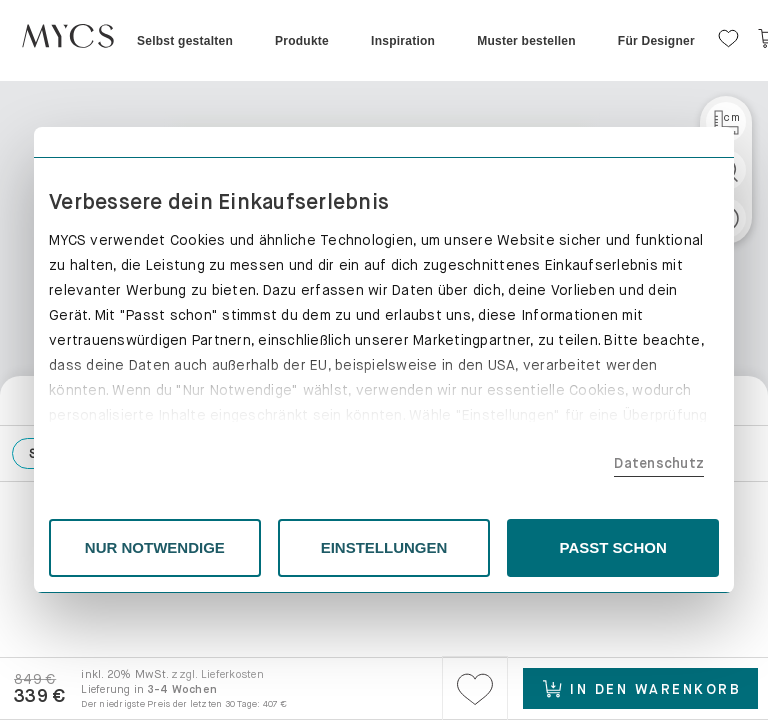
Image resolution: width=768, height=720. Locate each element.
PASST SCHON (613, 547)
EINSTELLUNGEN (384, 547)
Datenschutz (659, 463)
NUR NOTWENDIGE (155, 547)
